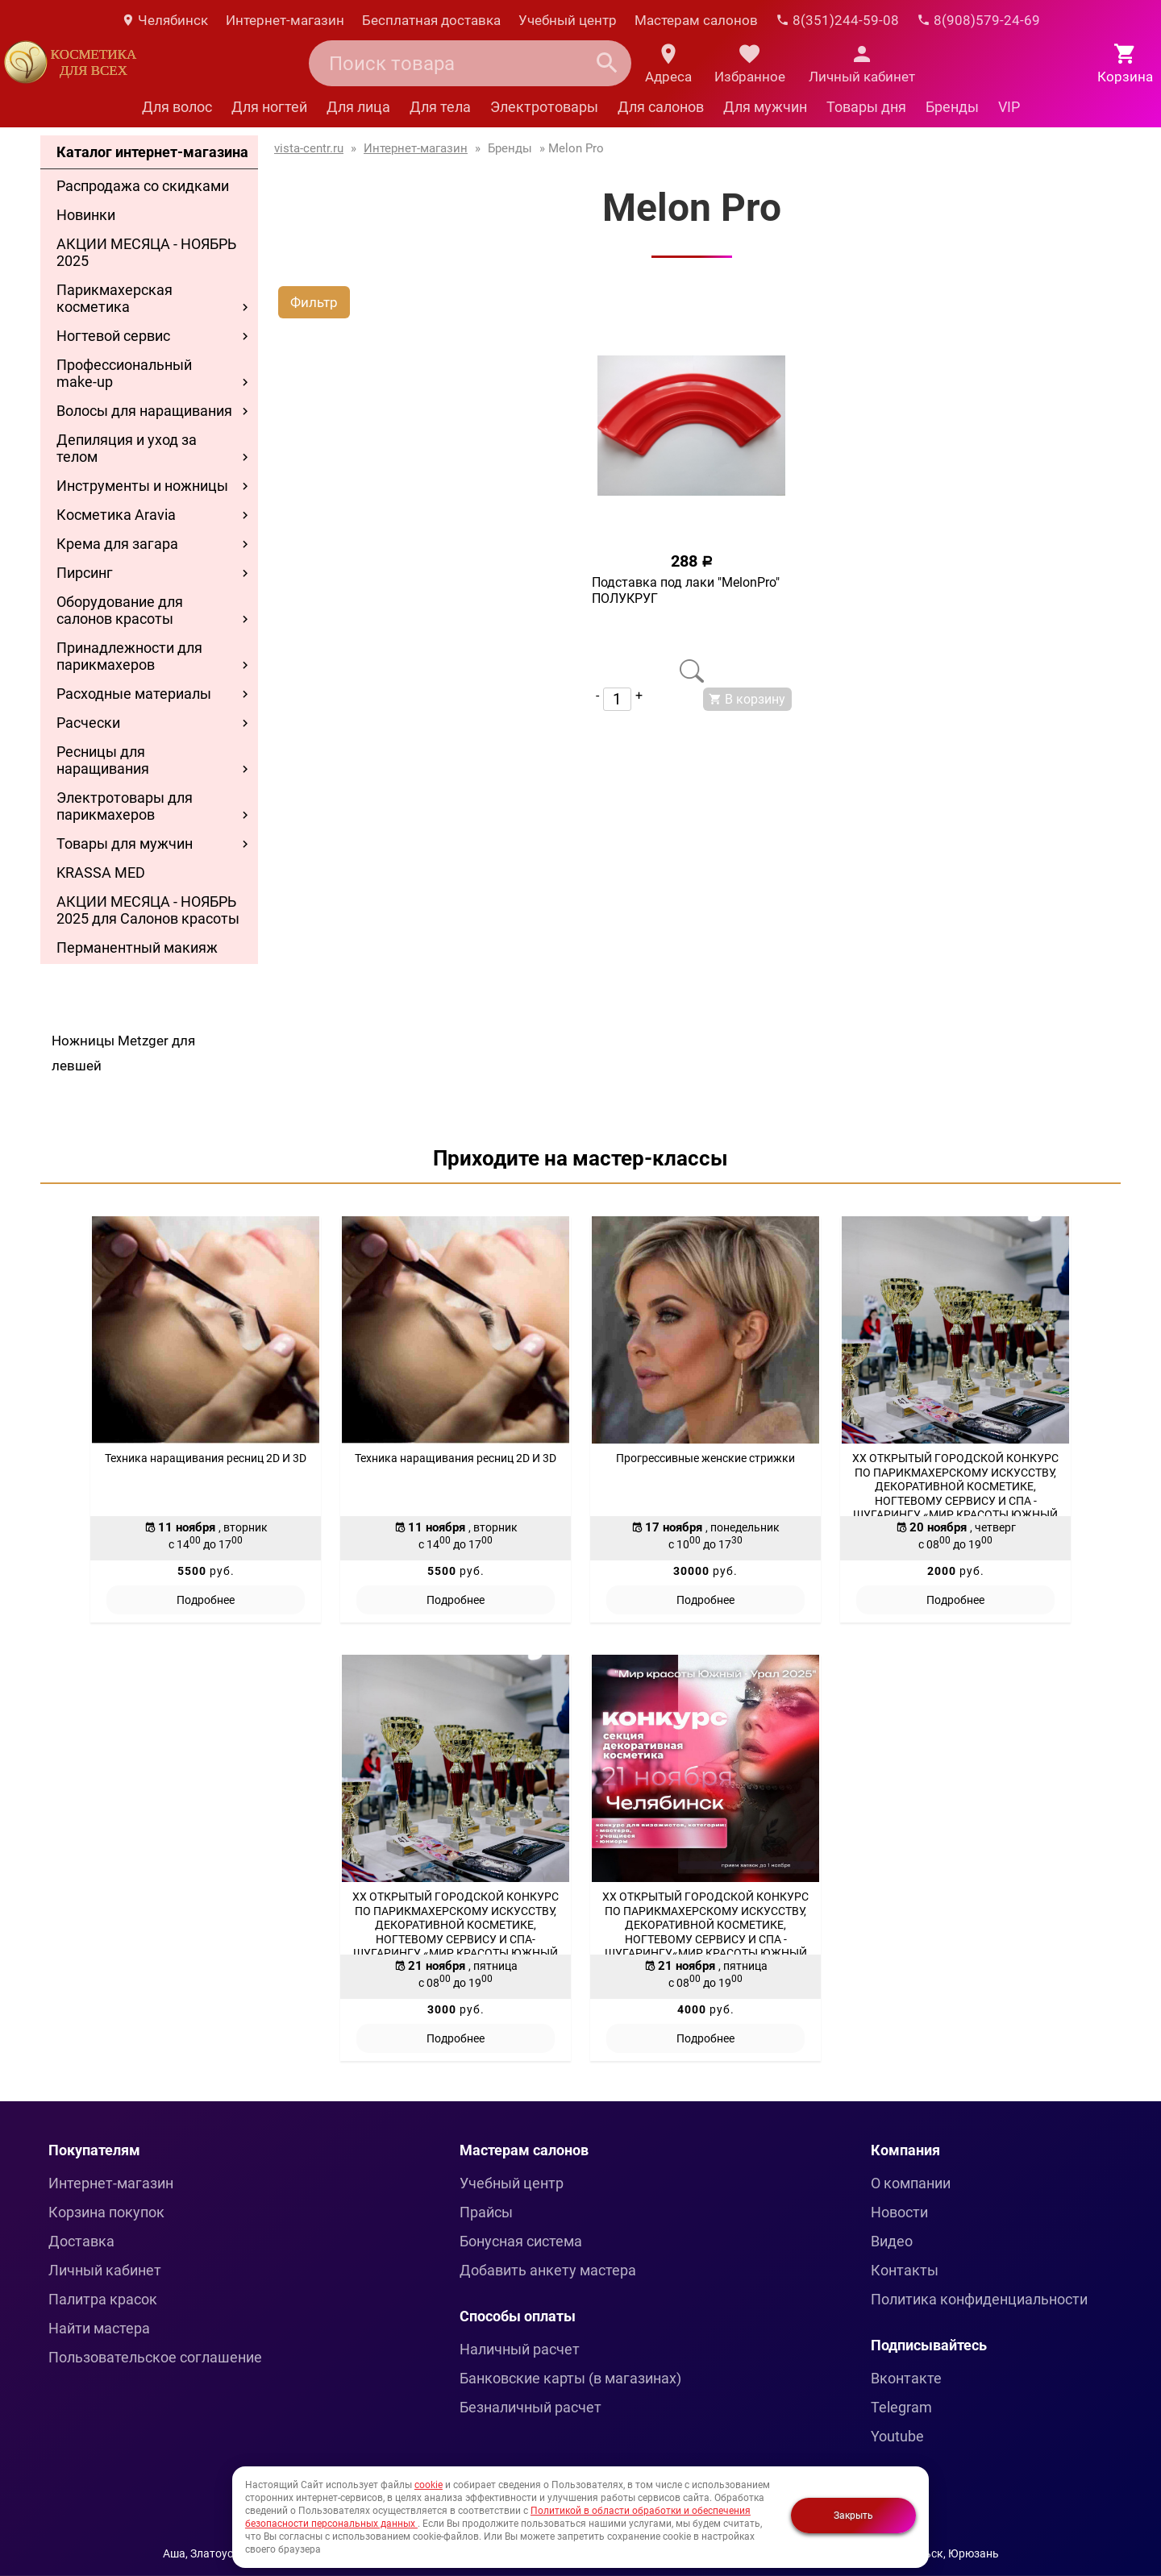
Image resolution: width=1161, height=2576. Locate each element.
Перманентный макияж (137, 947)
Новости (899, 2212)
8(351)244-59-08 (837, 20)
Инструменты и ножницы (142, 485)
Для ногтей (269, 106)
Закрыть (853, 2515)
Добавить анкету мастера (548, 2270)
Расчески (88, 722)
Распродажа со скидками (142, 185)
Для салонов (661, 106)
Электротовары (544, 106)
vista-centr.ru (308, 148)
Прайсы (486, 2212)
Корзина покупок (106, 2212)
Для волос (177, 106)
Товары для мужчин (124, 843)
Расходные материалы (133, 693)
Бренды (952, 106)
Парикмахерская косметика (114, 298)
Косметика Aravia (116, 514)
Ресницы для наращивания (102, 760)
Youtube (897, 2436)
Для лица (358, 106)
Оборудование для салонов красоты (119, 610)
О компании (911, 2183)
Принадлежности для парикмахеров (129, 656)
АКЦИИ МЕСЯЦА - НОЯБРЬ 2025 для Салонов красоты (147, 910)
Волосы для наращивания (144, 410)
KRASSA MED (100, 872)
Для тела (440, 106)
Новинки (85, 214)
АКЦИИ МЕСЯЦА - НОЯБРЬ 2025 (146, 252)
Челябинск (164, 20)
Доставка (81, 2241)
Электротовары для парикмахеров (124, 806)
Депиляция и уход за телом (126, 448)
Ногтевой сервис (113, 335)
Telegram (901, 2407)
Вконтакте (906, 2378)
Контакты (904, 2270)
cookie (428, 2485)
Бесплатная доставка (431, 20)
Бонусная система (521, 2241)
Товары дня (866, 106)
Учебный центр (567, 20)
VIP (1009, 106)
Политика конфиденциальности (979, 2299)
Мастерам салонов (696, 20)
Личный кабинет (104, 2270)
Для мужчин (765, 106)
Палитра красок (102, 2299)
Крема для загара (117, 543)
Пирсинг (84, 572)
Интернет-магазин (285, 20)
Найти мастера (99, 2328)
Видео (892, 2241)
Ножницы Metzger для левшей (123, 1053)
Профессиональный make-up (124, 373)
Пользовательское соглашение (155, 2357)
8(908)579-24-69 (978, 20)
